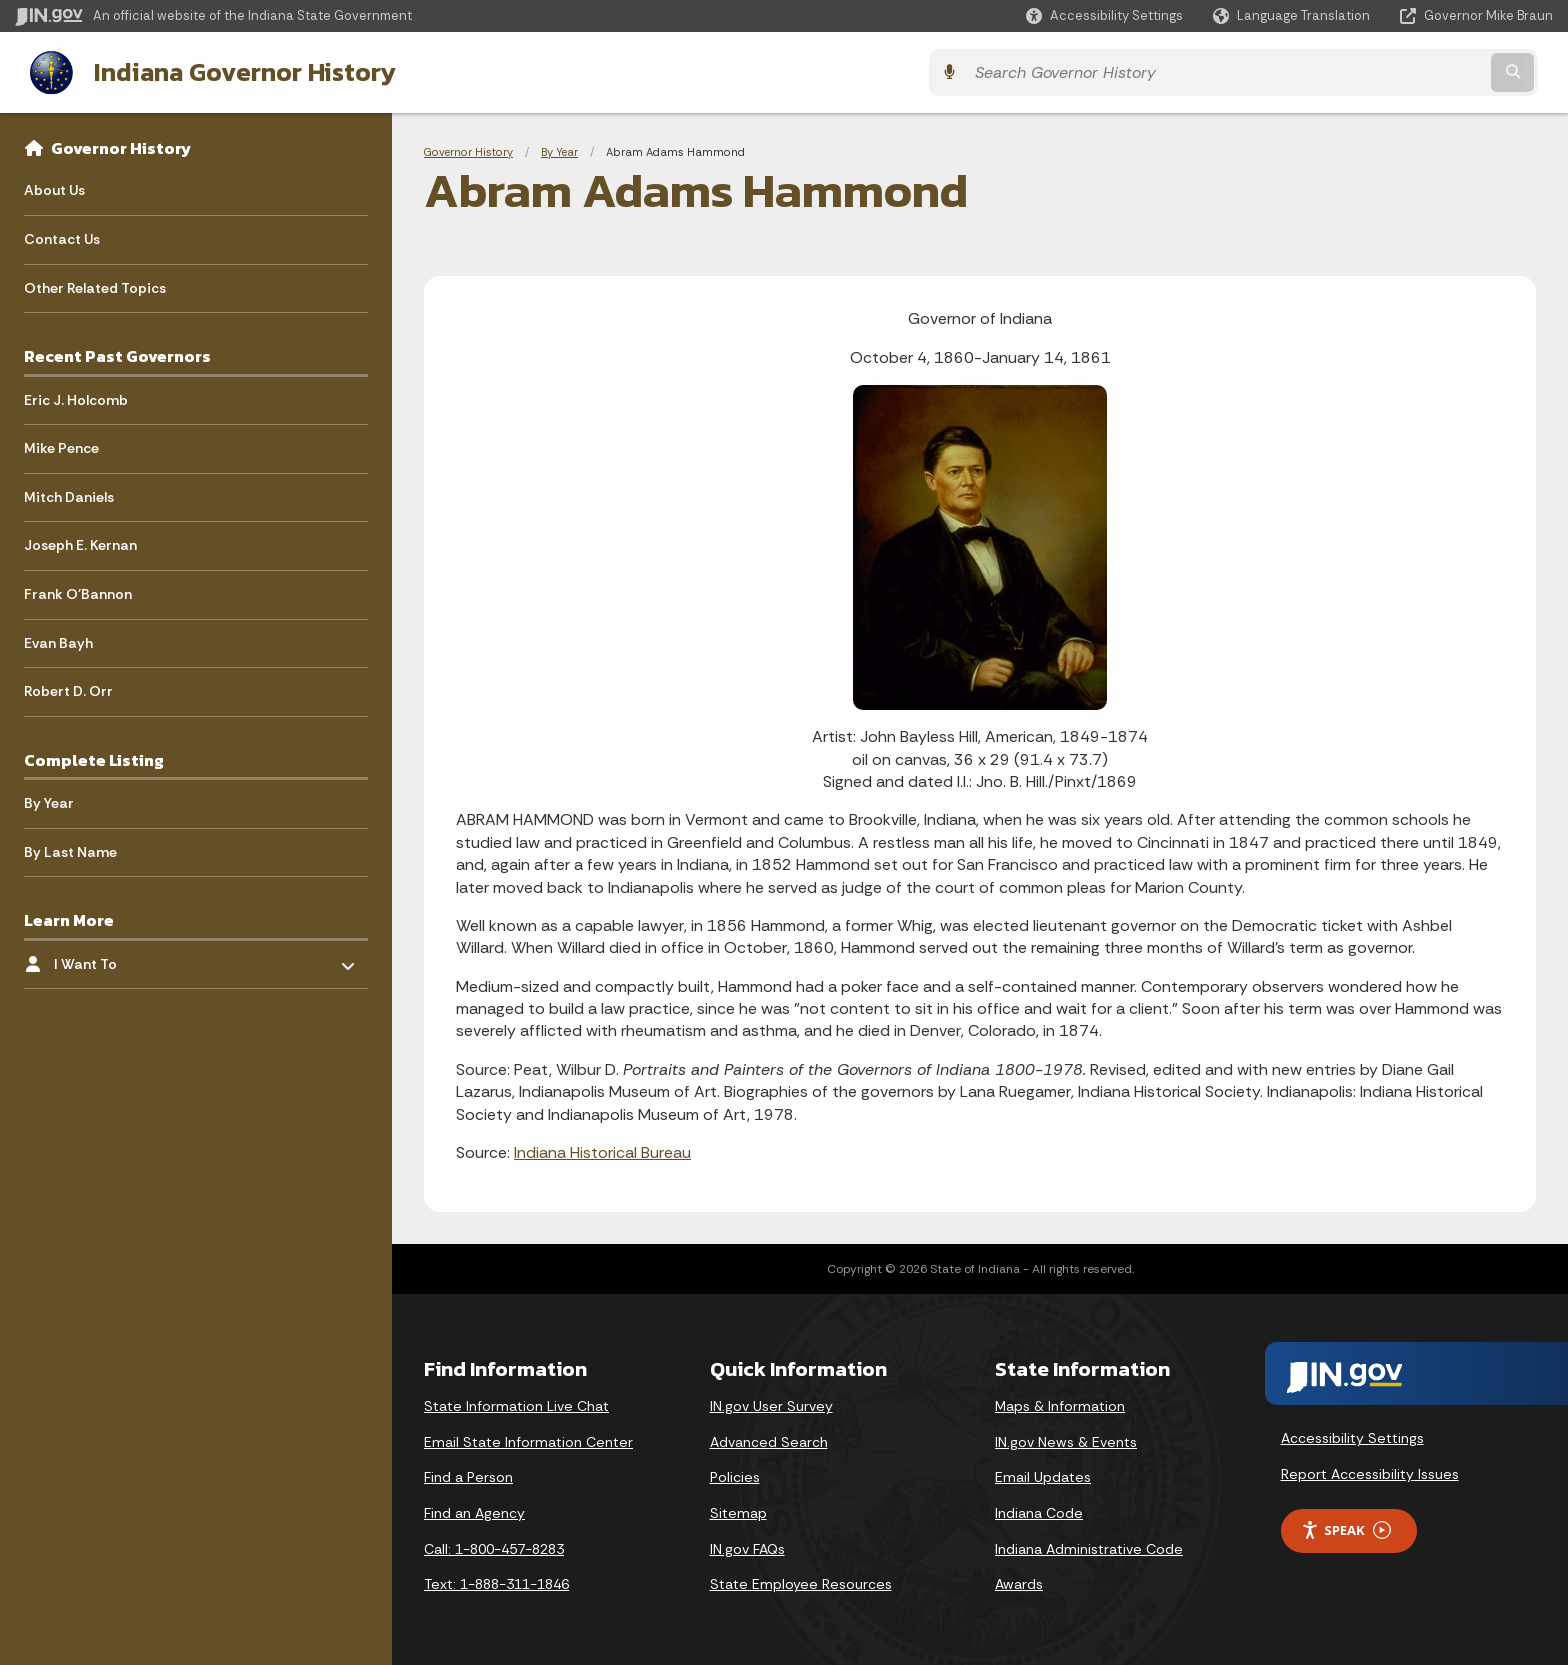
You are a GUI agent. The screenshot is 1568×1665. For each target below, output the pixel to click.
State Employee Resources (801, 1582)
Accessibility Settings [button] (1352, 1436)
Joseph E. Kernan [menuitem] (80, 543)
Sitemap (738, 1511)
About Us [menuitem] (54, 188)
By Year (559, 150)
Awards (1019, 1582)
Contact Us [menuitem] (62, 237)
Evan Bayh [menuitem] (58, 641)
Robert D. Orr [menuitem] (68, 689)
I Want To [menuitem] (112, 956)
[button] (1104, 15)
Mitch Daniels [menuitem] (69, 495)
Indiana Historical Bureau (602, 1150)
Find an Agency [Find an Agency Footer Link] (474, 1511)
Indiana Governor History (229, 71)
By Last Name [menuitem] (70, 850)
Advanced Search (769, 1440)
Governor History (121, 146)
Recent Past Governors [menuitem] (117, 354)
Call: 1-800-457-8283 (494, 1547)
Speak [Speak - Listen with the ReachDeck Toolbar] (1346, 1528)
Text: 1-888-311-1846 (496, 1582)
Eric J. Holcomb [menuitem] (76, 398)
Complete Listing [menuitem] (94, 758)
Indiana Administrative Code (1089, 1547)
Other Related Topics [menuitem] (95, 286)
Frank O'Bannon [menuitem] (78, 592)
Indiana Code (1039, 1511)
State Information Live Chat (516, 1404)
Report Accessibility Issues (1370, 1472)
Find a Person (468, 1475)
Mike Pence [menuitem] (61, 446)
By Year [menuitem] (49, 801)
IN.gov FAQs (747, 1547)
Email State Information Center (528, 1440)
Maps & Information (1060, 1404)
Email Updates (1043, 1475)
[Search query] (1364, 71)
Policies (735, 1475)
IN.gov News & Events (1066, 1440)
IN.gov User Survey (771, 1404)
